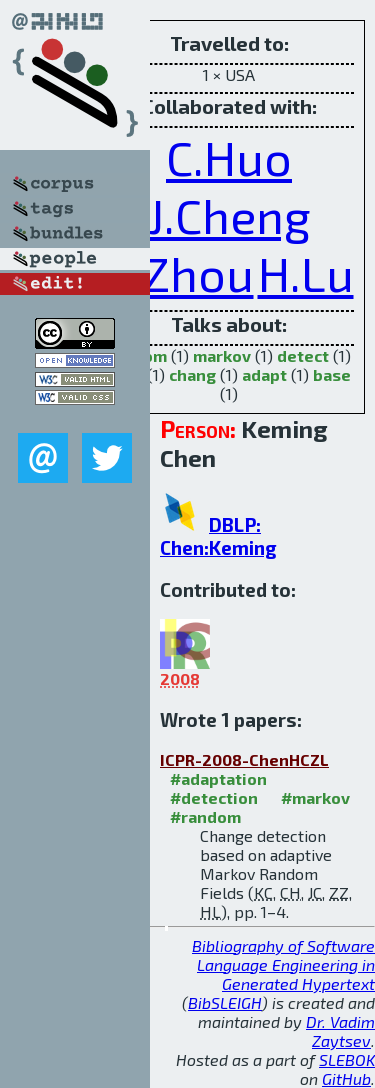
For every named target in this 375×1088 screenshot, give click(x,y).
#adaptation (218, 778)
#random (205, 816)
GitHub (346, 1078)
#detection (214, 797)
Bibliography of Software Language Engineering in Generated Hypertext (283, 964)
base (332, 374)
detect (303, 355)
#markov (315, 797)
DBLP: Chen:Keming (218, 536)
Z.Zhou (179, 273)
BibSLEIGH (225, 1002)
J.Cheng (229, 215)
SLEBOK (347, 1059)
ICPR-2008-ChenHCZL (244, 759)
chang (192, 374)
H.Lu (306, 273)
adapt (264, 374)
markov (222, 355)
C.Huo (229, 157)
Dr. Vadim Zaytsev (340, 1031)
